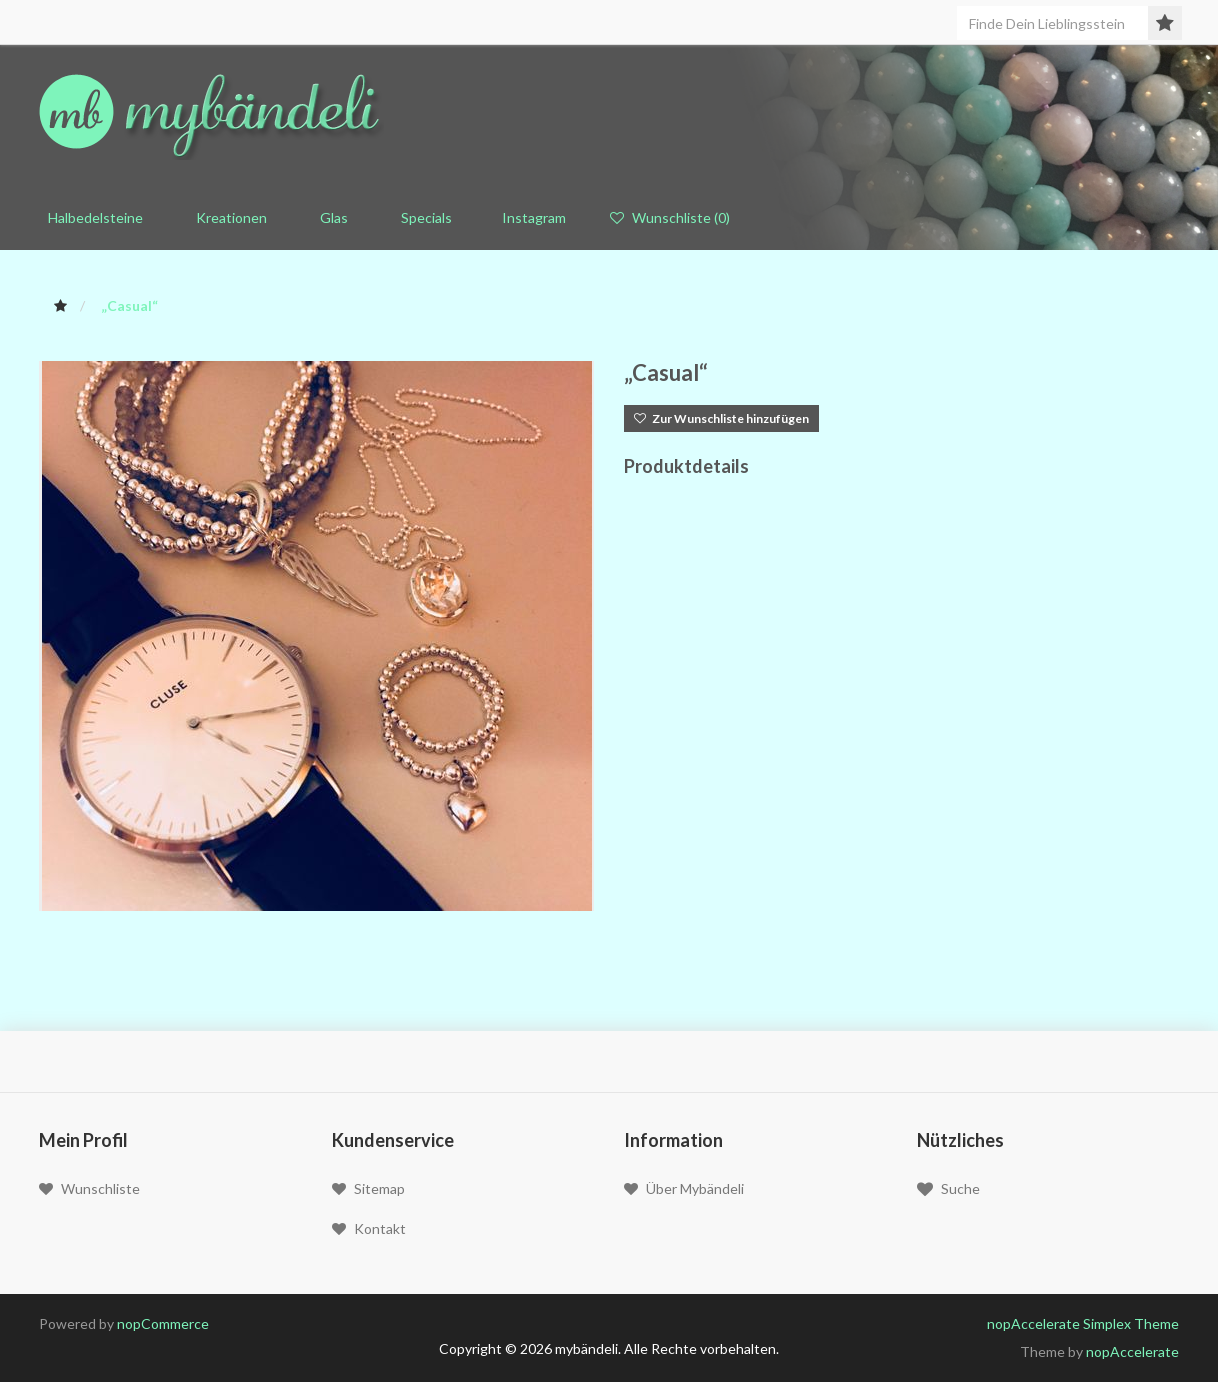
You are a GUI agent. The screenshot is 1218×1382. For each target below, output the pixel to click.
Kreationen (227, 217)
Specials (422, 217)
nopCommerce (163, 1323)
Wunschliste (89, 1188)
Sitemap (368, 1188)
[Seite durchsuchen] (1062, 23)
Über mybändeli (684, 1188)
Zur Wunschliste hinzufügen (721, 418)
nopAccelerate (1132, 1351)
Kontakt (369, 1228)
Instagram (531, 217)
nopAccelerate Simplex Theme (1083, 1323)
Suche (948, 1189)
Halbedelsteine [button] (91, 217)
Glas (329, 217)
